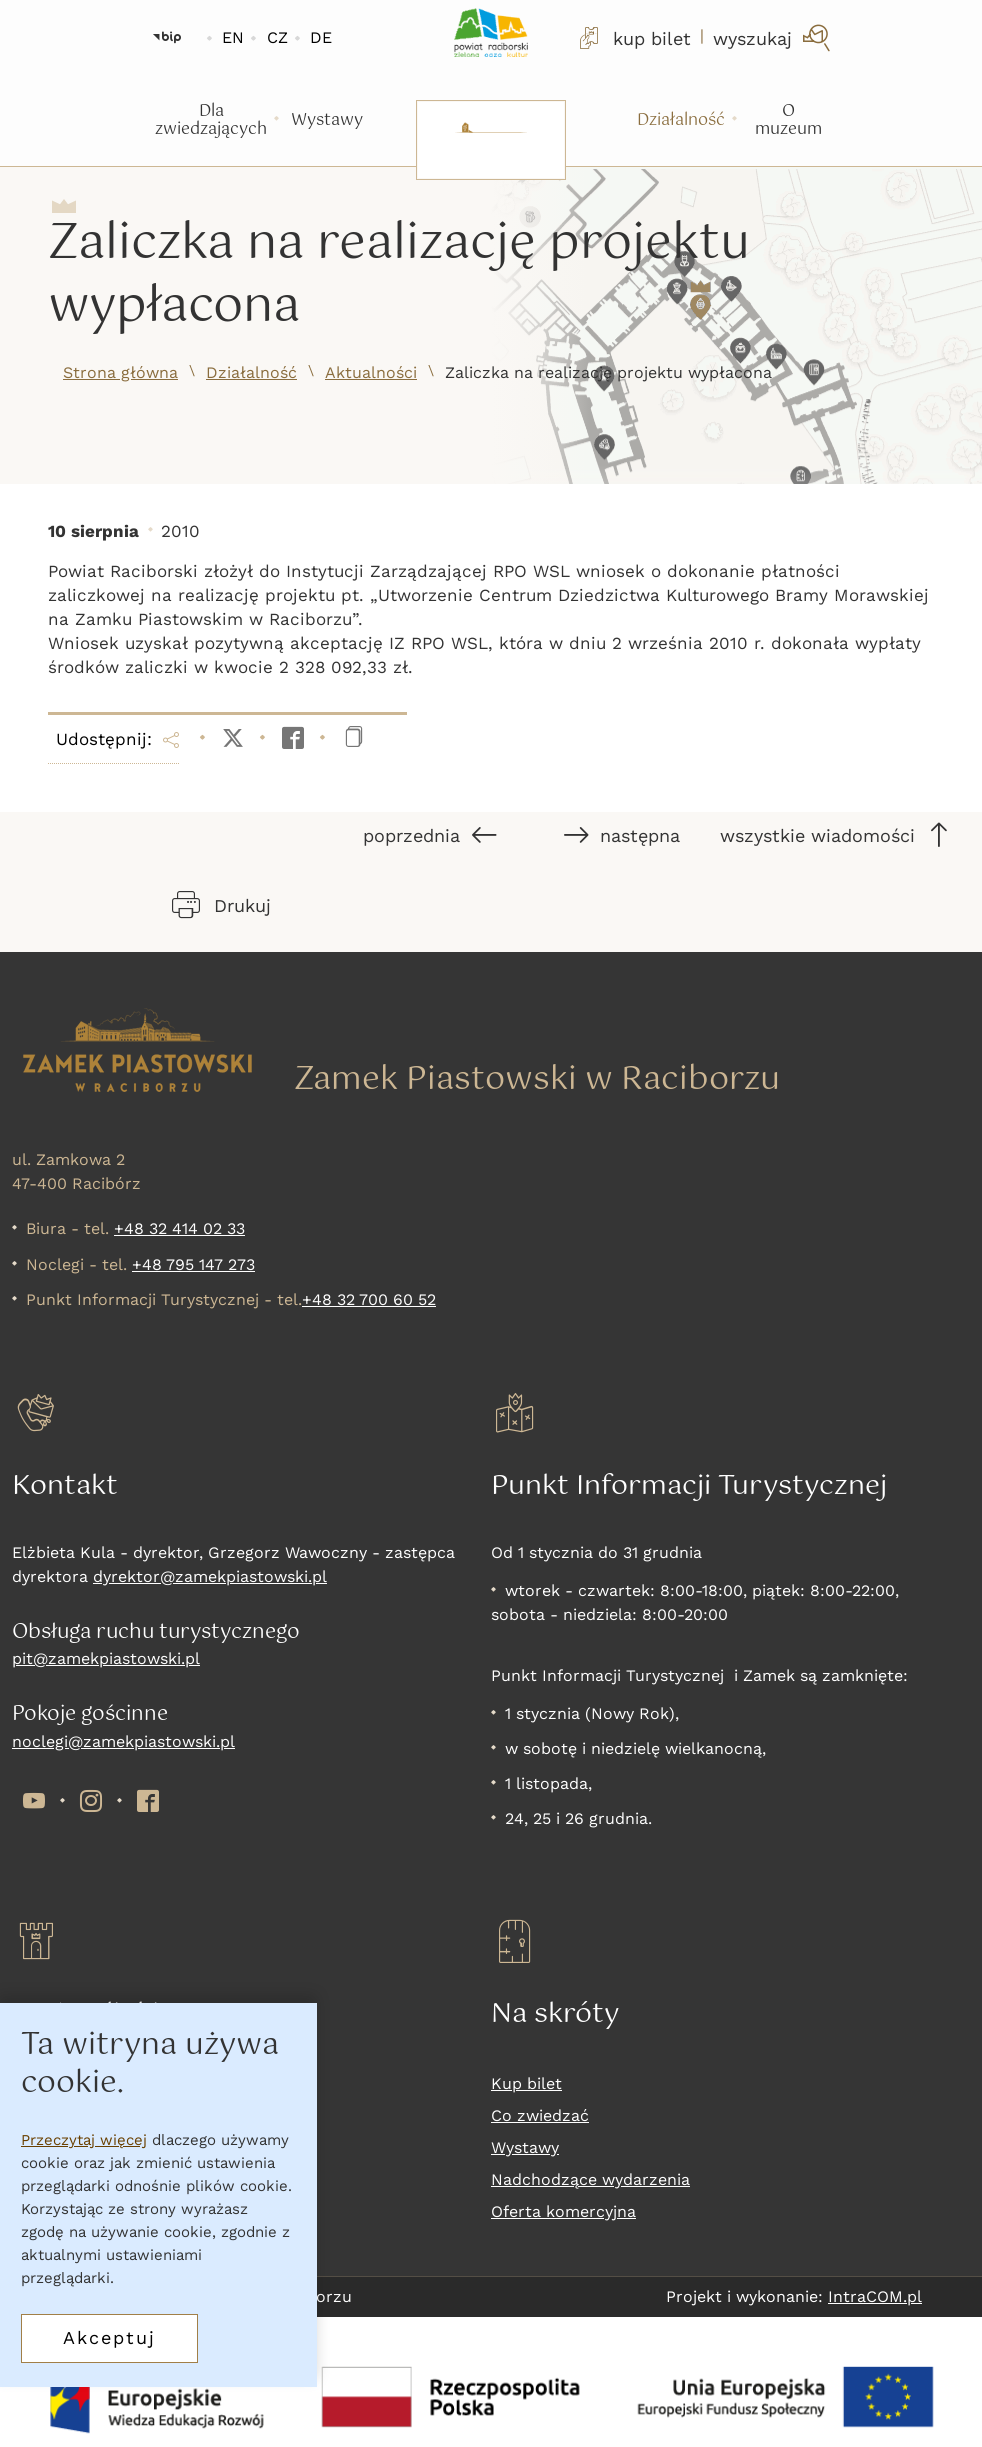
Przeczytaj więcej (84, 2140)
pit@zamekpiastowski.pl (106, 1658)
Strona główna (120, 372)
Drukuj (221, 905)
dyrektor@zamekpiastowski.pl (210, 1576)
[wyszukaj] (773, 38)
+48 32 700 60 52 (369, 1299)
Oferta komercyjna (563, 2211)
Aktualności (371, 372)
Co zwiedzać (540, 2115)
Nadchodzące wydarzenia (590, 2179)
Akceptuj (109, 2337)
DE (321, 37)
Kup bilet (526, 2083)
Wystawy (525, 2147)
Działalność (251, 372)
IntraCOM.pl (875, 2296)
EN (233, 37)
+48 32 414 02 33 (179, 1228)
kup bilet (633, 38)
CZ (277, 37)
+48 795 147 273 (193, 1264)
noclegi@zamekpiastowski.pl (123, 1741)
